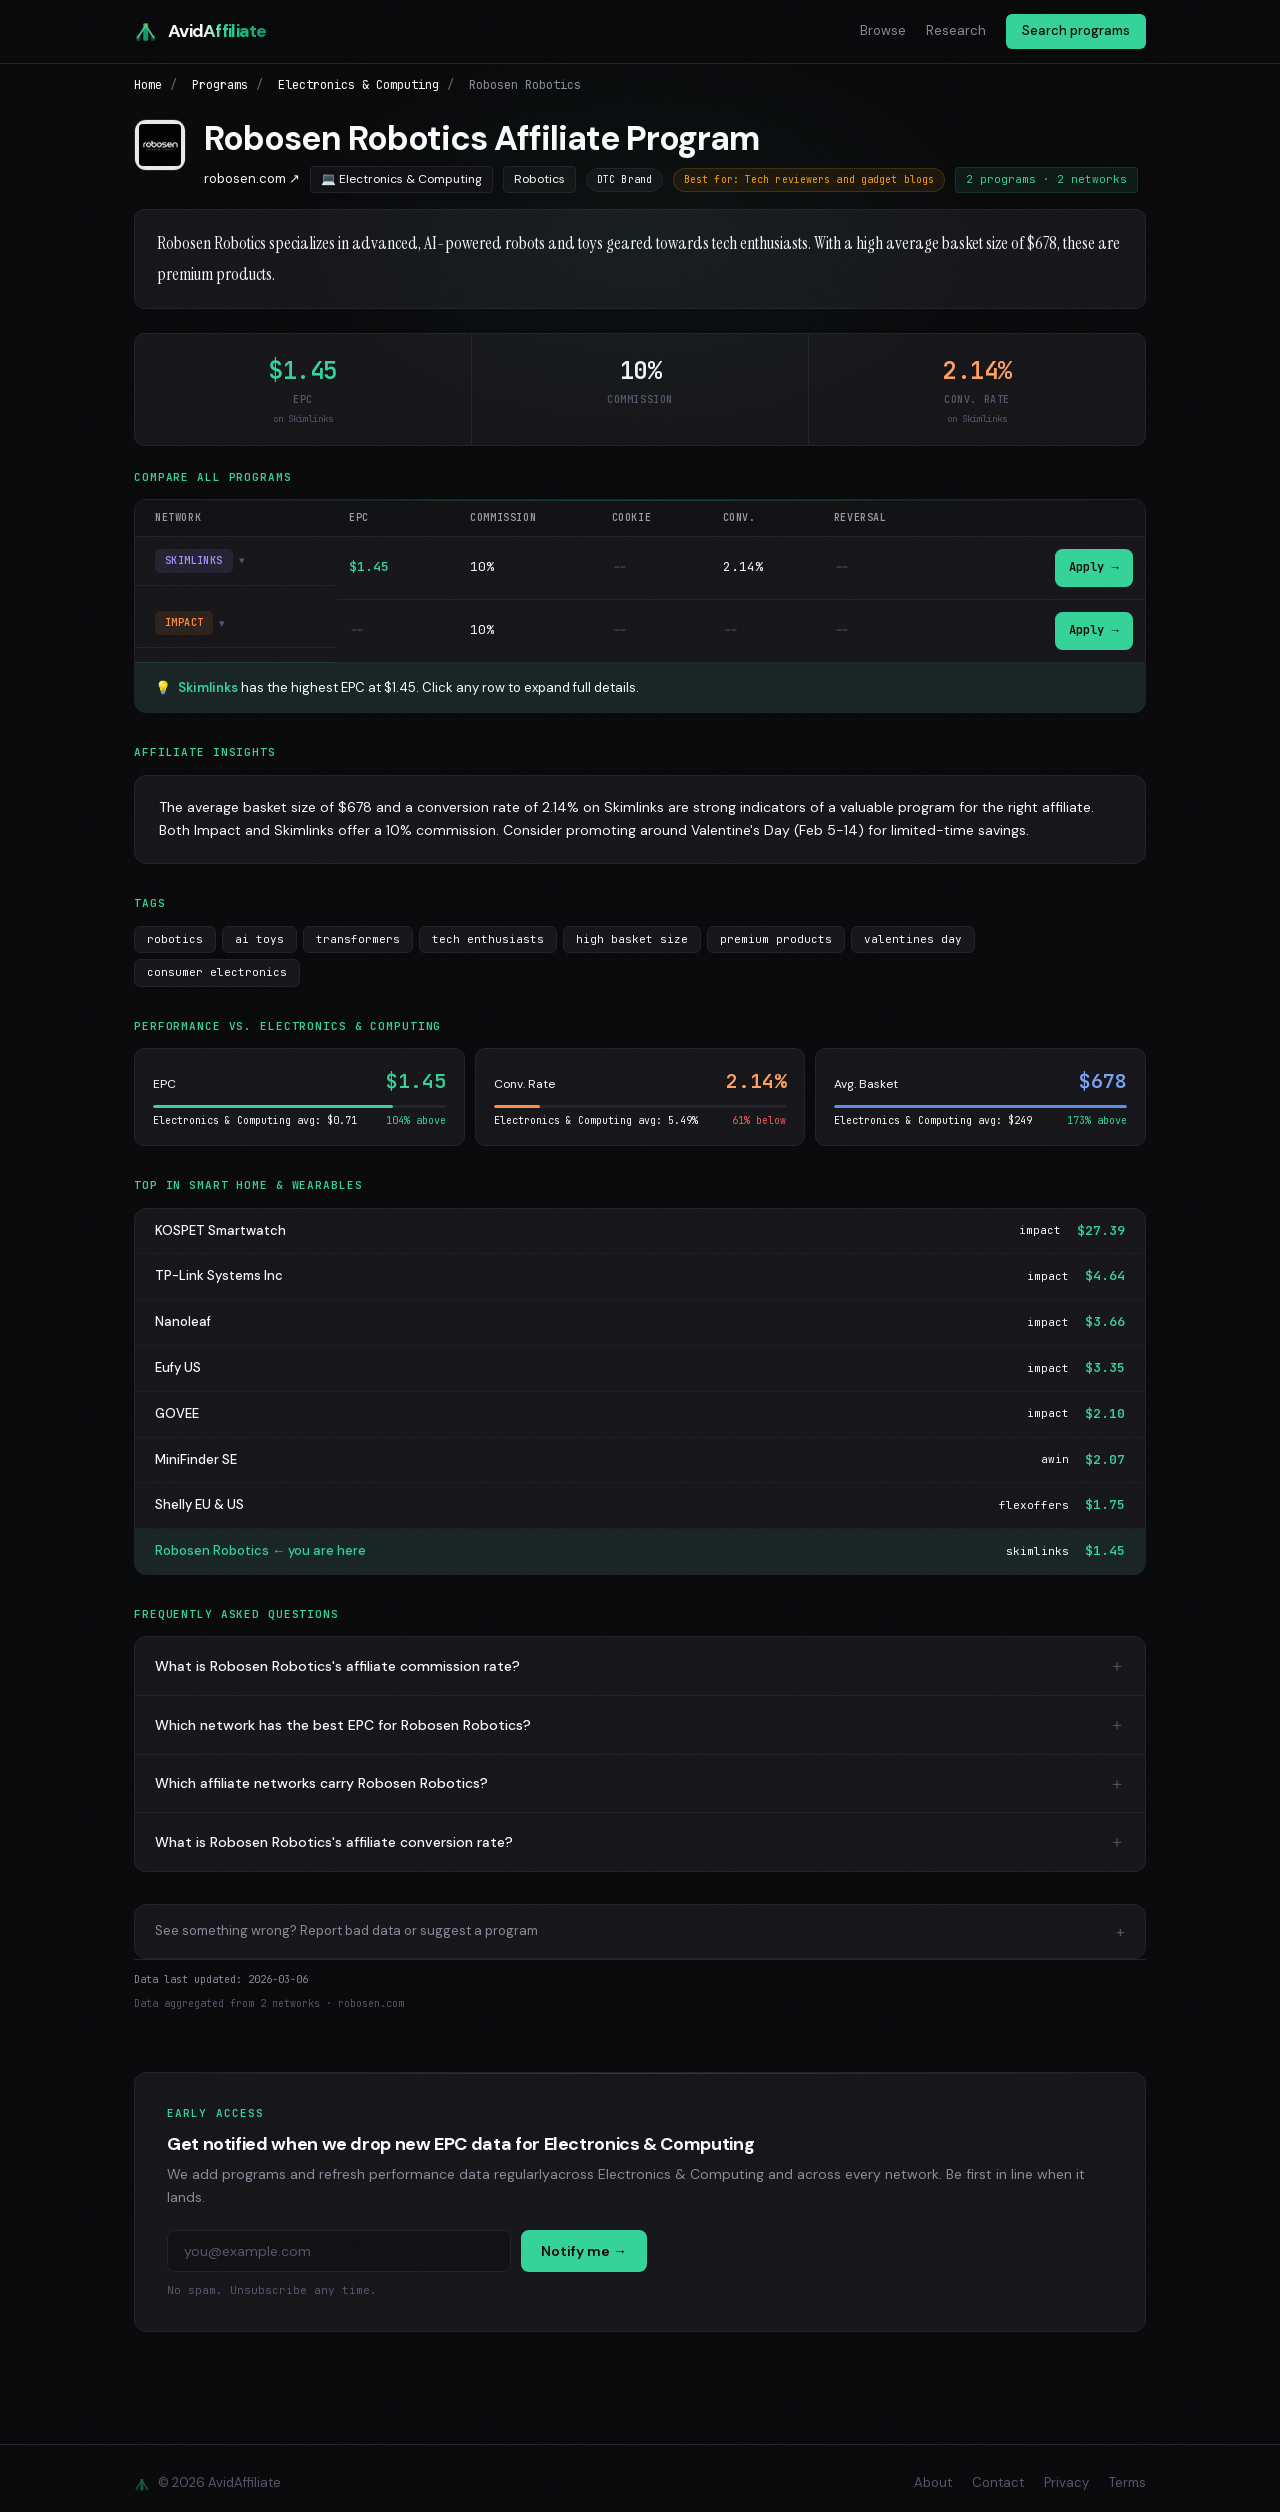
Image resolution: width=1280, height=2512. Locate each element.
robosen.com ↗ (252, 178)
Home (148, 85)
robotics (175, 929)
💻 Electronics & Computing (401, 179)
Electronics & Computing (358, 85)
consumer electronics (217, 963)
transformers (358, 929)
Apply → (1092, 565)
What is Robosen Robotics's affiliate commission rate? (337, 1656)
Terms (1127, 2473)
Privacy (1066, 2473)
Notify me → (584, 2241)
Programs (220, 85)
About (933, 2473)
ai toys (259, 929)
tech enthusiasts (488, 929)
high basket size (632, 929)
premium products (776, 929)
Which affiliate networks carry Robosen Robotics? (321, 1774)
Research (956, 30)
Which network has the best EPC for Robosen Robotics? (343, 1715)
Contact (998, 2473)
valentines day (913, 929)
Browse (883, 30)
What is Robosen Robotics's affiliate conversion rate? (334, 1832)
